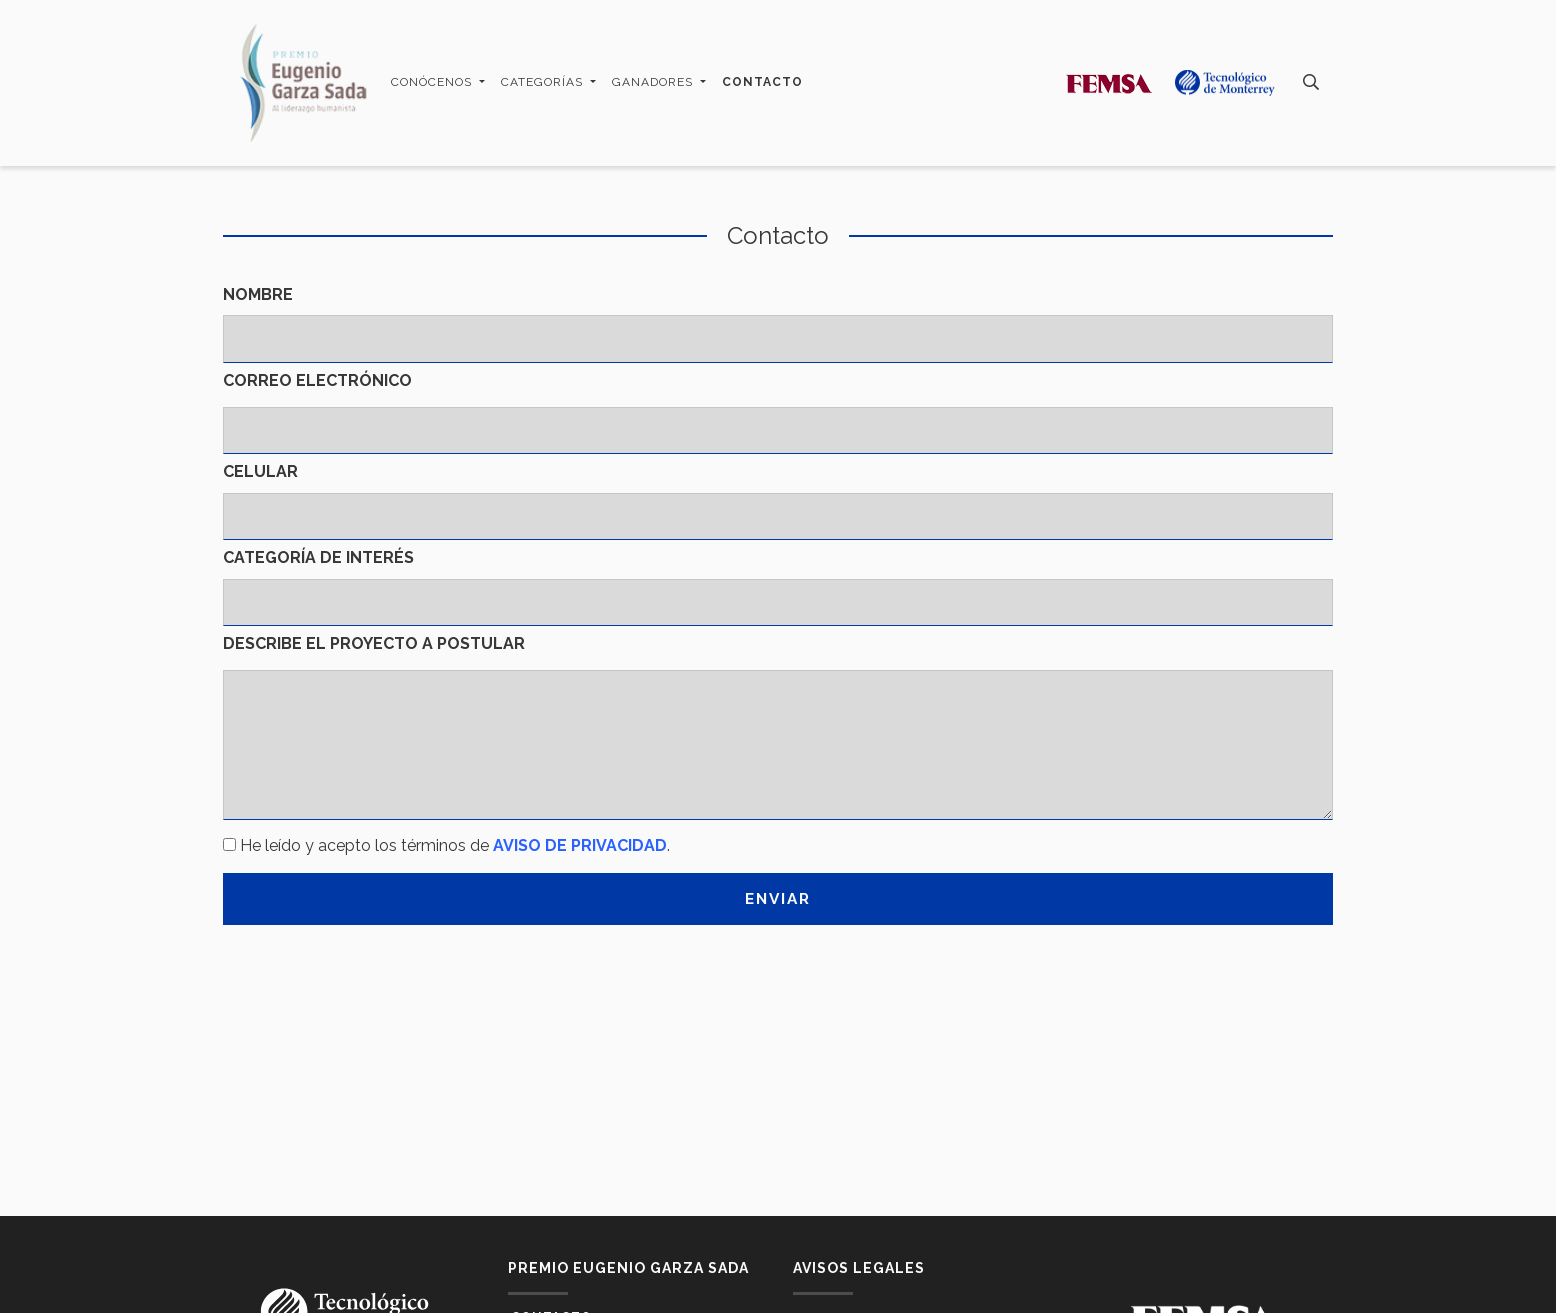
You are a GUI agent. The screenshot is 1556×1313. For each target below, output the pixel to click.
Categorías (544, 82)
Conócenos (433, 82)
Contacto (762, 82)
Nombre (258, 294)
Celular (260, 471)
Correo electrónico (317, 380)
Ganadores (654, 82)
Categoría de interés (318, 557)
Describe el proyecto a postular (374, 643)
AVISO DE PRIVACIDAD (580, 845)
